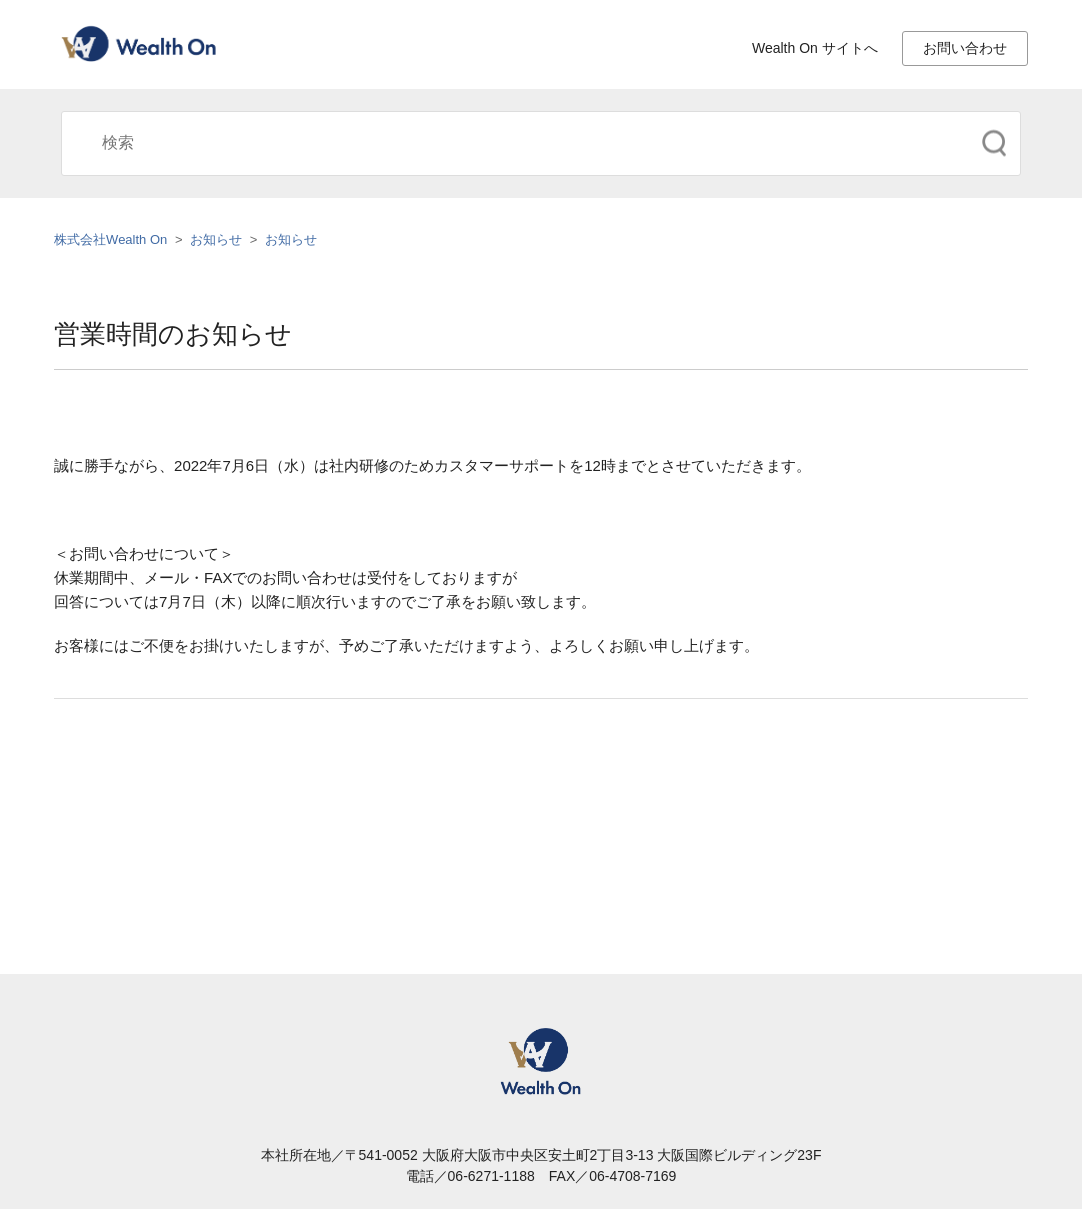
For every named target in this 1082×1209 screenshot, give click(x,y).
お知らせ (216, 239)
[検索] (541, 143)
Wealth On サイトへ (815, 48)
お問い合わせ (965, 48)
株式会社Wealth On (110, 239)
